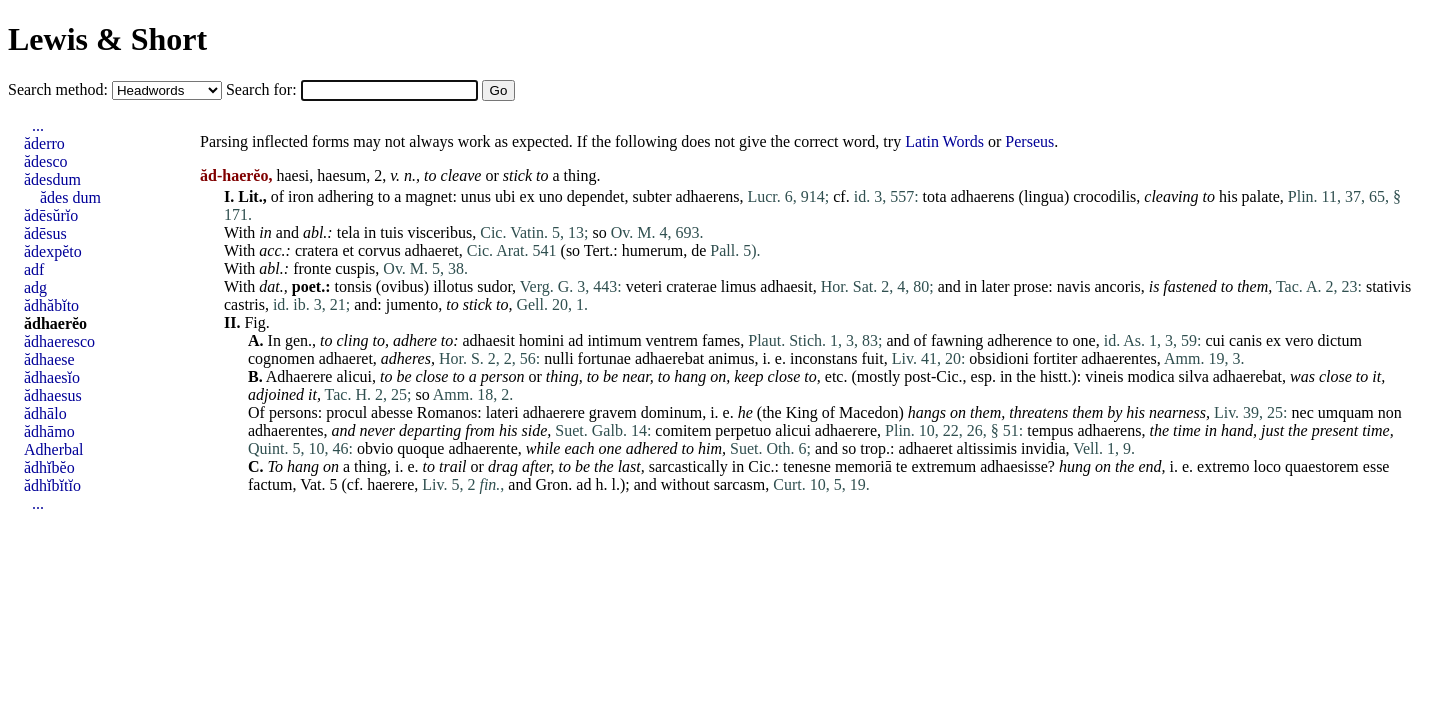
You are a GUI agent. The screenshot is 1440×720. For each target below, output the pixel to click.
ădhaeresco (59, 341)
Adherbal (54, 449)
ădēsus (45, 233)
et (348, 250)
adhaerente (482, 448)
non (1390, 412)
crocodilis (1104, 196)
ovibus (402, 286)
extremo (1223, 466)
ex (527, 196)
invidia (1043, 448)
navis (1074, 286)
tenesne (807, 466)
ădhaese (49, 359)
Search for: (263, 89)
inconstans (824, 358)
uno (551, 196)
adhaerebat (669, 358)
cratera (317, 250)
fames (721, 340)
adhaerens (708, 196)
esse (1376, 466)
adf (34, 269)
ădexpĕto (53, 251)
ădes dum (70, 197)
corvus (379, 250)
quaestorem (1322, 466)
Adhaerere (299, 376)
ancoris (1117, 286)
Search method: (60, 89)
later (995, 286)
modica (1150, 376)
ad (575, 340)
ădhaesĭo (52, 377)
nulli (558, 358)
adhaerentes (1119, 358)
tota (935, 196)
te (902, 466)
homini (541, 340)
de (698, 250)
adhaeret (432, 250)
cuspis (355, 268)
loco (1268, 466)
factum (270, 484)
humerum (652, 250)
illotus (453, 286)
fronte (312, 268)
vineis (1104, 376)
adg (35, 287)
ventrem (672, 340)
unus (476, 196)
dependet (596, 196)
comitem (683, 430)
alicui (354, 376)
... (38, 125)
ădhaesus (53, 395)
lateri (502, 412)
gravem (613, 412)
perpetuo (743, 430)
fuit (873, 358)
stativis (1388, 286)
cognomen (281, 358)
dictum (1339, 340)
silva (1194, 376)
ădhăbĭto (51, 305)
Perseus (1029, 141)
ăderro (44, 143)
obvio (375, 448)
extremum (943, 466)
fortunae (604, 358)
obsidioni (999, 358)
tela (348, 232)
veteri (644, 286)
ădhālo (45, 413)
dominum (671, 412)
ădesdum (52, 179)
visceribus (439, 232)
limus (739, 286)
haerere (390, 484)
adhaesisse (1014, 466)
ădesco (46, 161)
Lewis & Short (107, 39)
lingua (1044, 196)
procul (346, 412)
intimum (614, 340)
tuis (391, 232)
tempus (1050, 430)
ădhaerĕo (55, 323)
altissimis (987, 448)
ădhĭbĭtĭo (52, 485)
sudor (494, 286)
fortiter (1055, 358)
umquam (1346, 412)
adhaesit (786, 286)
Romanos (447, 412)
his (1228, 196)
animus (731, 358)
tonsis (352, 286)
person (503, 376)
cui (1216, 340)
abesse (392, 412)
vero (1299, 340)
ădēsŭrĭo (51, 215)
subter (651, 196)
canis (1245, 340)
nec (1303, 412)
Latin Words (944, 141)
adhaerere (554, 412)
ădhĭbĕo (49, 467)
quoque (420, 448)
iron (301, 196)
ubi (505, 196)
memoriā (863, 466)
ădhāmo (49, 431)
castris (244, 304)
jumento (412, 304)
